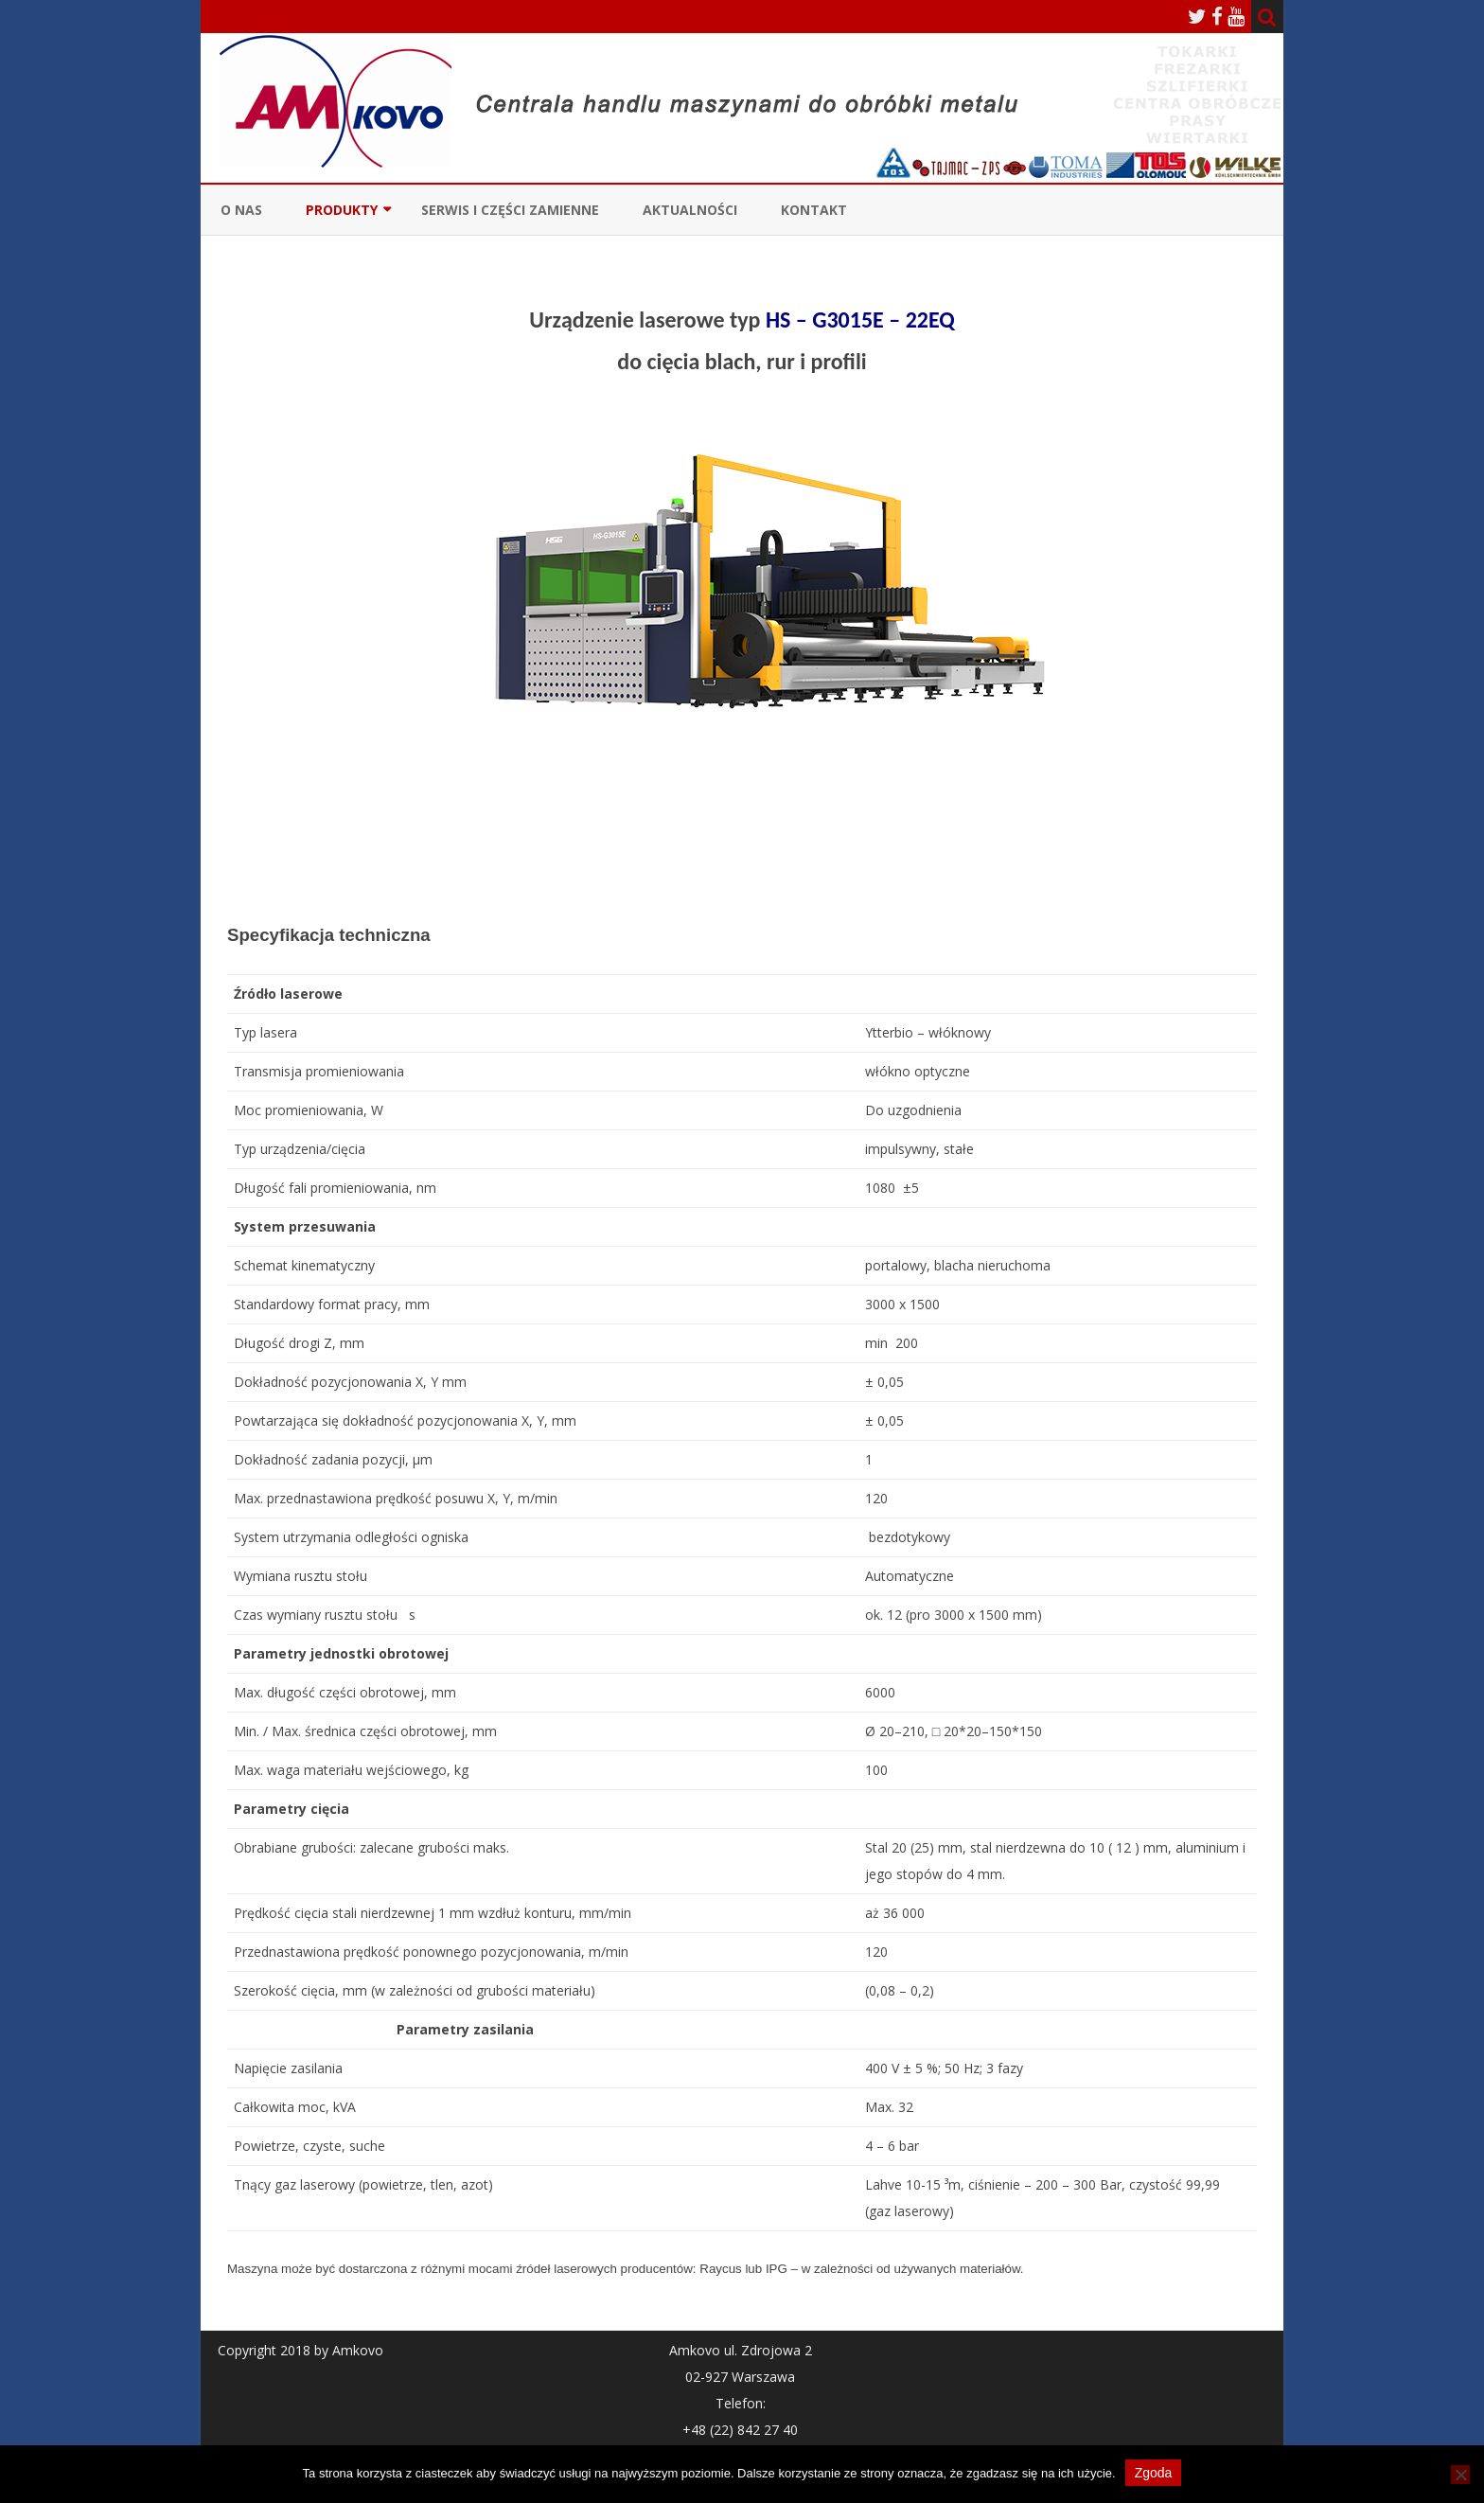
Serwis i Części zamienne (510, 210)
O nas (241, 210)
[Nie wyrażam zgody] (1460, 2474)
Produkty (342, 210)
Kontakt (814, 210)
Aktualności (690, 210)
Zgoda (1154, 2472)
